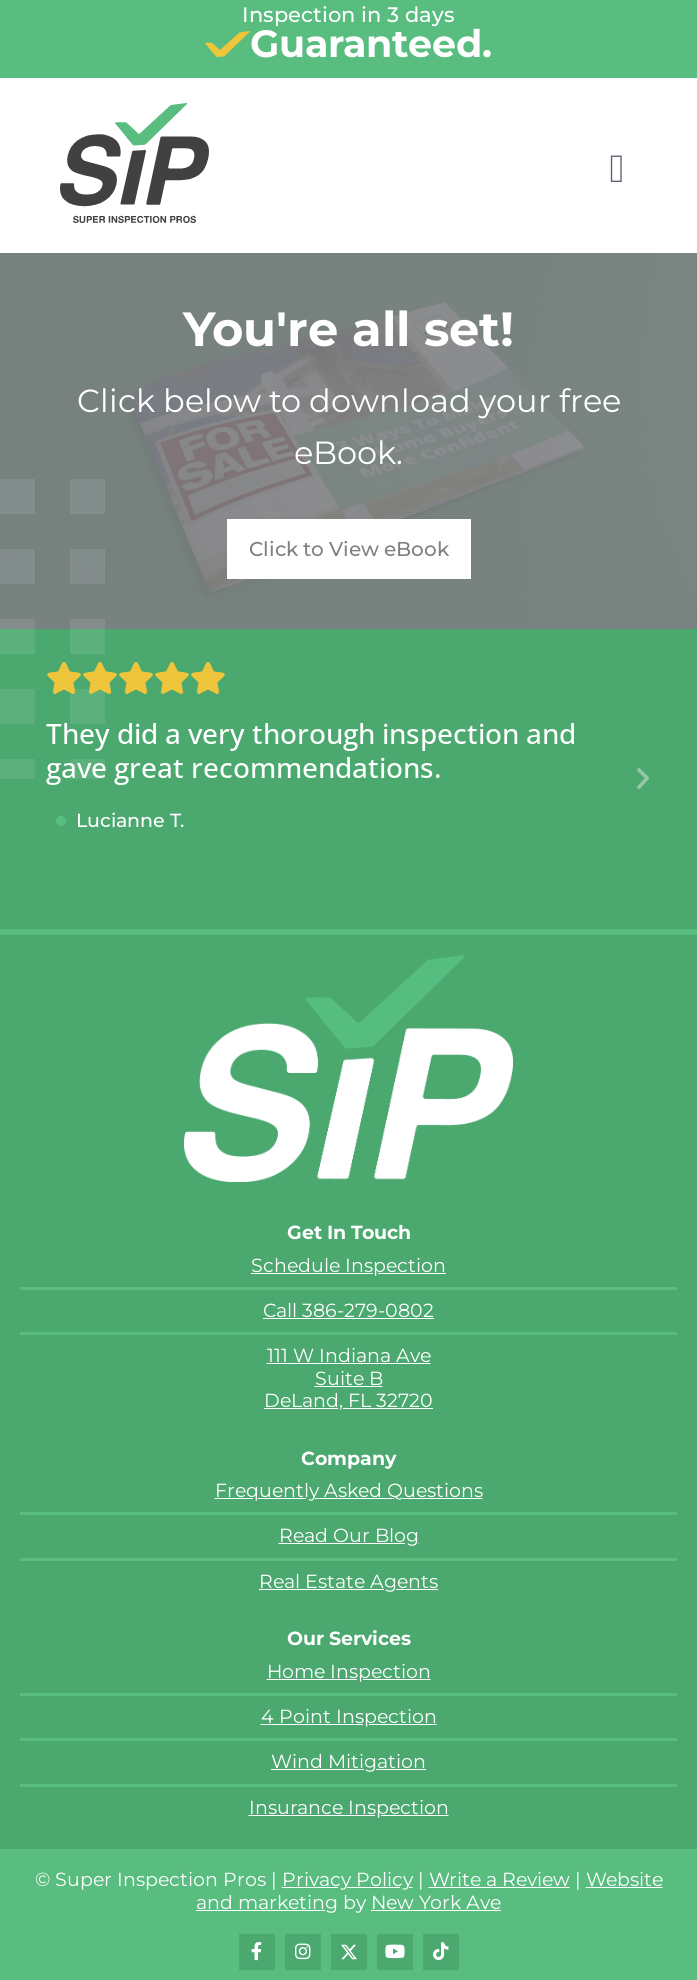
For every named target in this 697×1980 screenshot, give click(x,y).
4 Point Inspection (349, 1716)
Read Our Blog (349, 1535)
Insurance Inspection (349, 1807)
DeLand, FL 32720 (348, 1400)
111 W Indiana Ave (349, 1355)
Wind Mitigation (348, 1761)
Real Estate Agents (348, 1581)
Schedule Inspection (348, 1265)
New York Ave (436, 1902)
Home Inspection (349, 1671)
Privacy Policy (347, 1879)
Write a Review (499, 1879)
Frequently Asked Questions (349, 1490)
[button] (643, 779)
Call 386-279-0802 (348, 1310)
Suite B (349, 1378)
